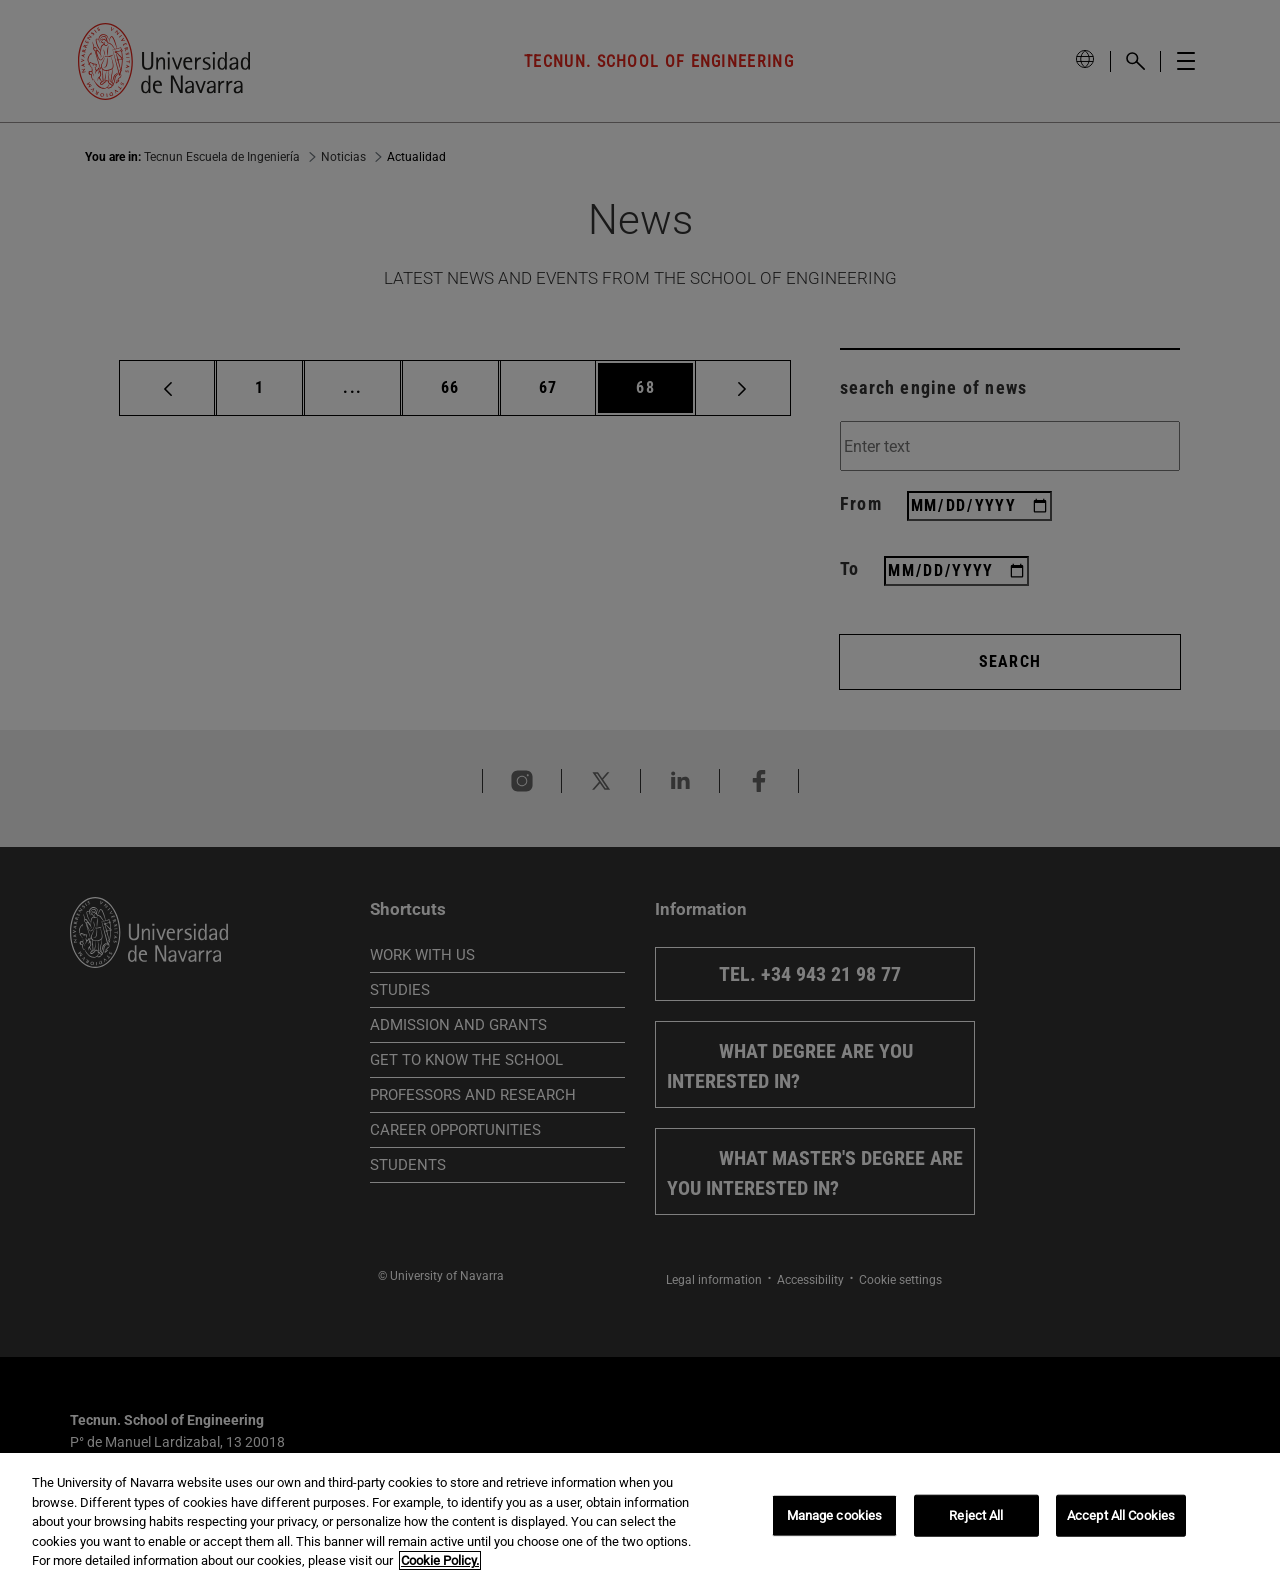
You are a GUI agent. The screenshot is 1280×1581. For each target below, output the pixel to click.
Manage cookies (835, 1515)
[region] (640, 1517)
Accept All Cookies (1121, 1515)
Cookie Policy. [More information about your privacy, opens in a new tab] (440, 1560)
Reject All (976, 1515)
